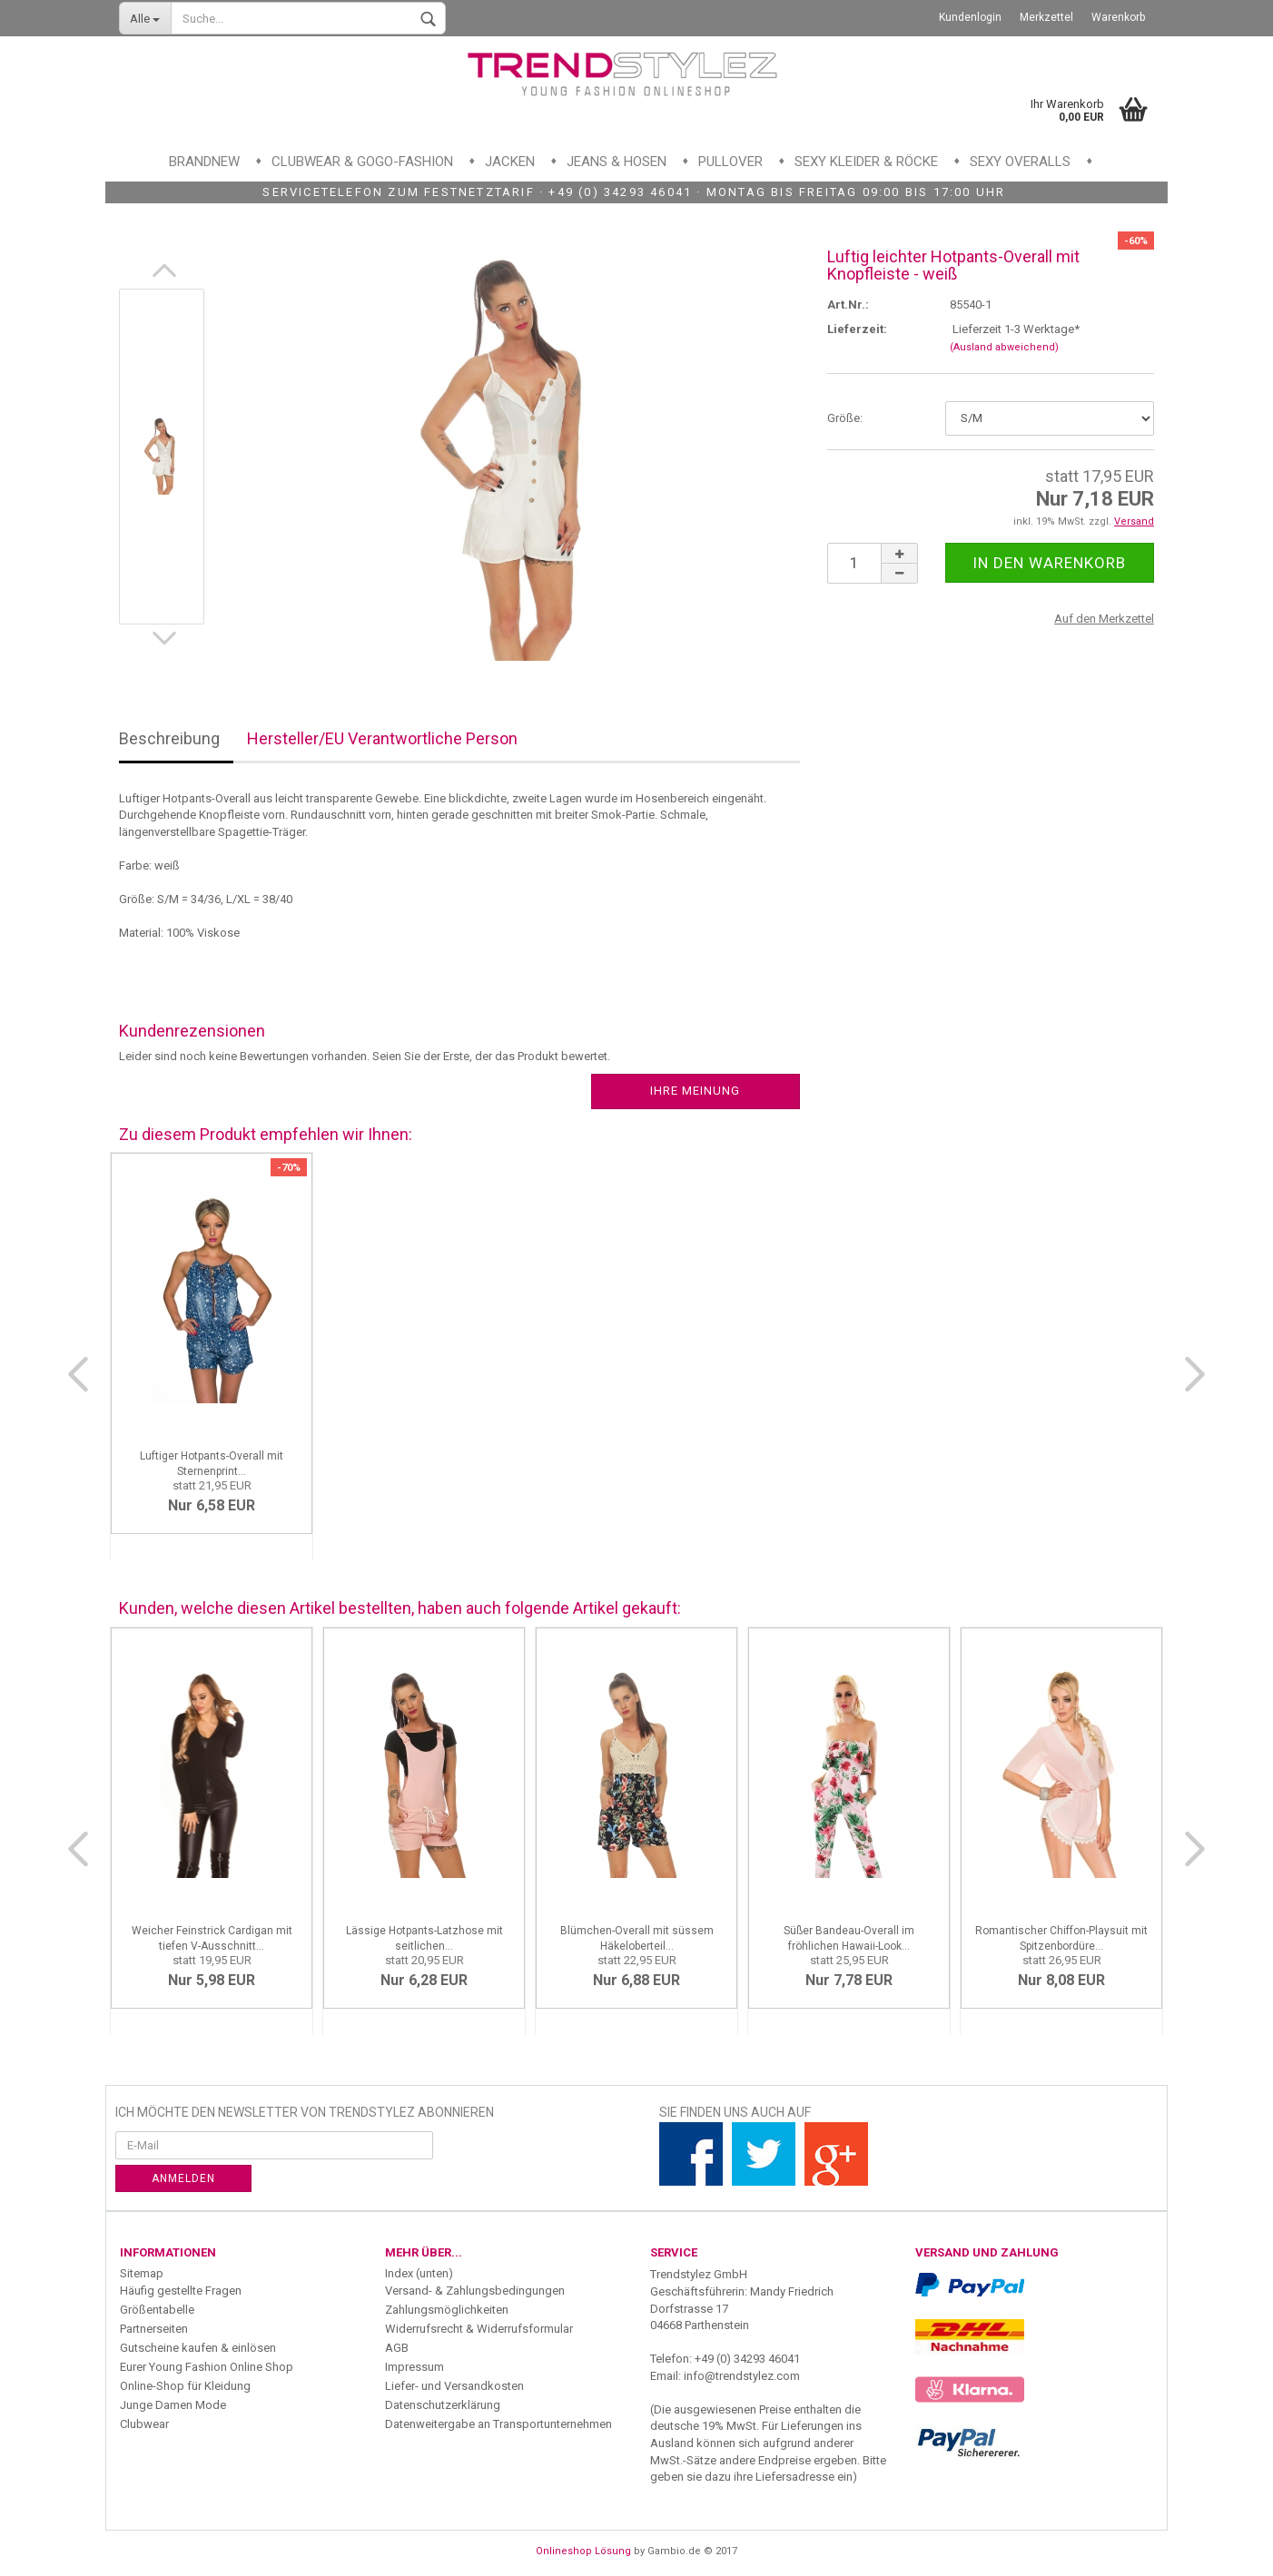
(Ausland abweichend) (1004, 347)
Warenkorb (1118, 17)
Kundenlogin (970, 17)
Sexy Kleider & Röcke (866, 161)
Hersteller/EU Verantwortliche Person (382, 738)
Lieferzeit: (857, 329)
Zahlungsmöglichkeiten (446, 2309)
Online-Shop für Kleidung (185, 2386)
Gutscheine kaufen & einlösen (198, 2348)
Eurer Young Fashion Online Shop (206, 2367)
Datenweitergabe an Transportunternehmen (498, 2424)
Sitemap (141, 2273)
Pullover (730, 161)
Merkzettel (1046, 17)
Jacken (510, 161)
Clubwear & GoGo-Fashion (362, 161)
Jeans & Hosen (616, 161)
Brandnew (204, 161)
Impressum (414, 2367)
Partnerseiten (154, 2328)
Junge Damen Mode (173, 2405)
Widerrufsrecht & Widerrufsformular (479, 2328)
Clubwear (144, 2424)
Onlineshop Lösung (583, 2551)
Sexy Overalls (1020, 161)
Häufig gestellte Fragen (181, 2290)
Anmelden (183, 2178)
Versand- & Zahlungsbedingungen (475, 2290)
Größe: (845, 418)
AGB (397, 2348)
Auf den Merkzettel (1104, 618)
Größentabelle (157, 2309)
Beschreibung (169, 738)
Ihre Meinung (695, 1090)
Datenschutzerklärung (442, 2405)
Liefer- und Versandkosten (454, 2386)
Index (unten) (419, 2273)
